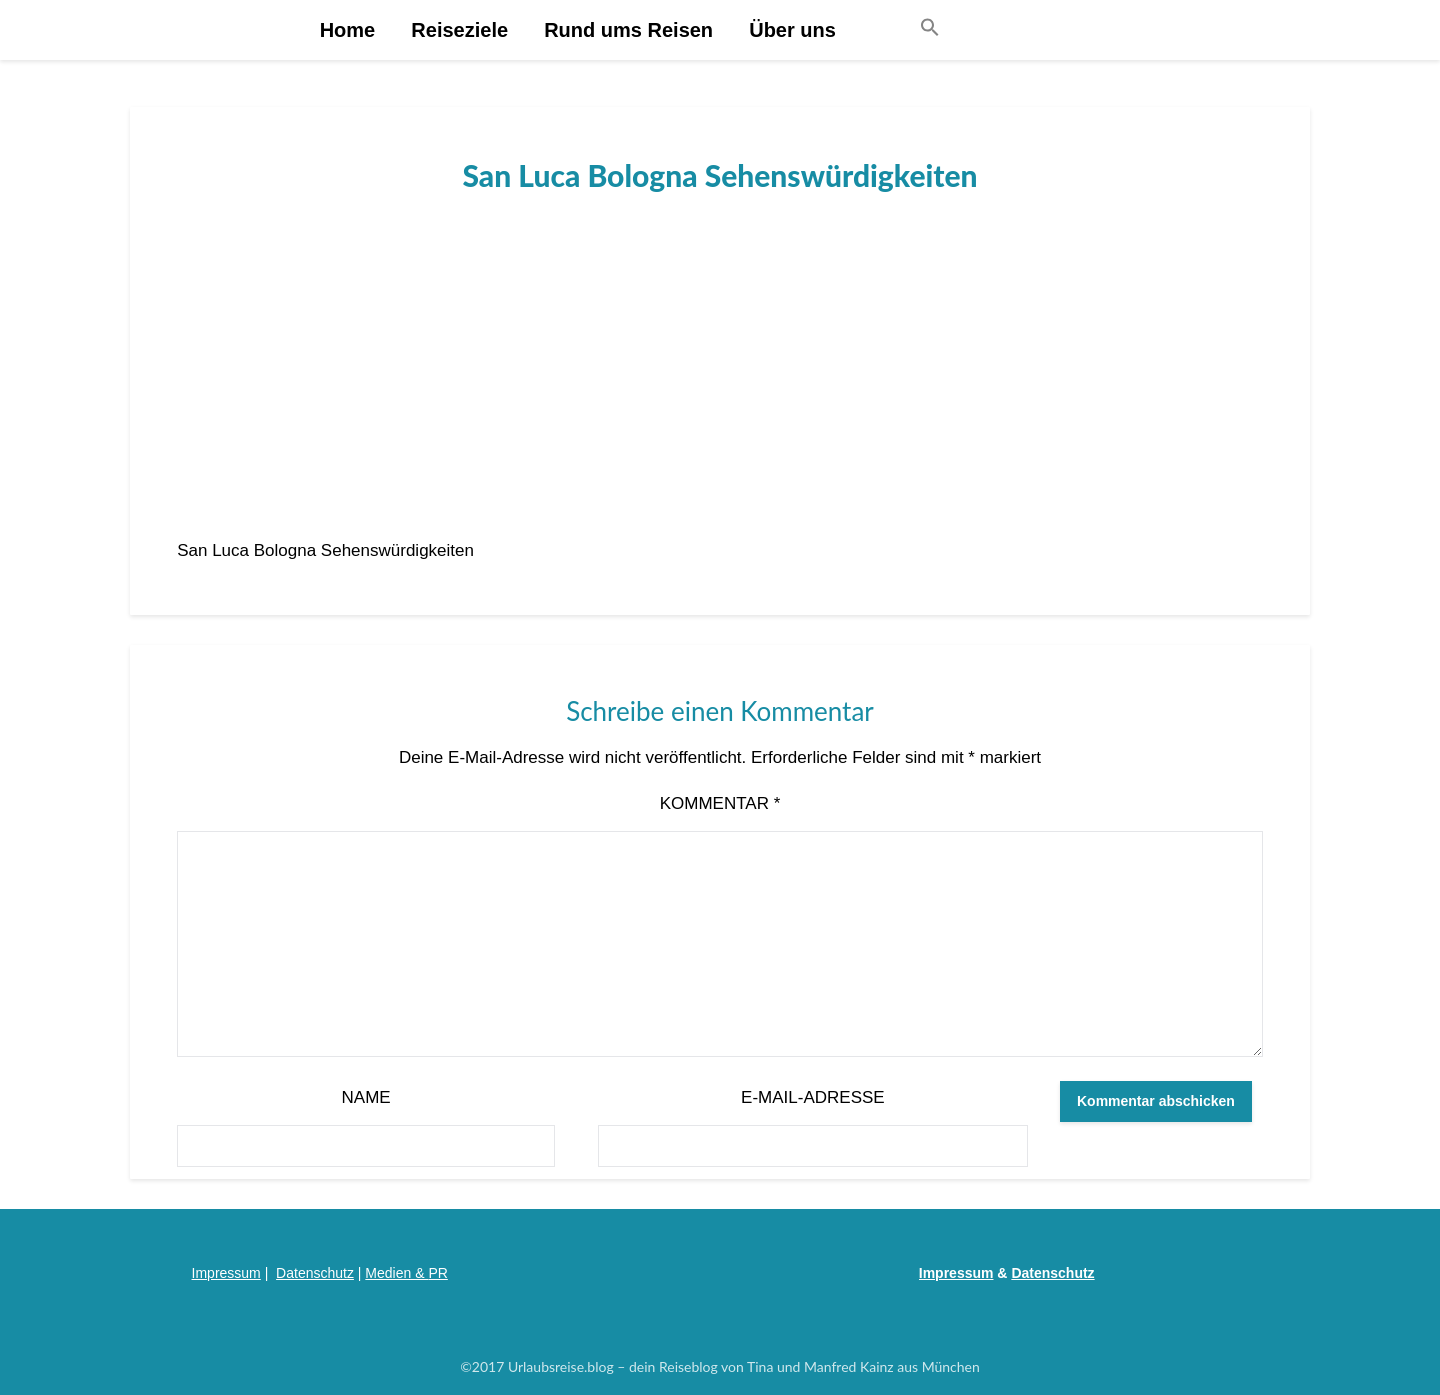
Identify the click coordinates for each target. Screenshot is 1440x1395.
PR (437, 1273)
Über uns (792, 30)
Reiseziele (459, 30)
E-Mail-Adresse (813, 1097)
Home (348, 30)
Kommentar (720, 803)
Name (366, 1097)
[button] (930, 28)
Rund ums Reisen (628, 30)
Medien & (396, 1273)
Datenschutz (315, 1273)
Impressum (226, 1273)
